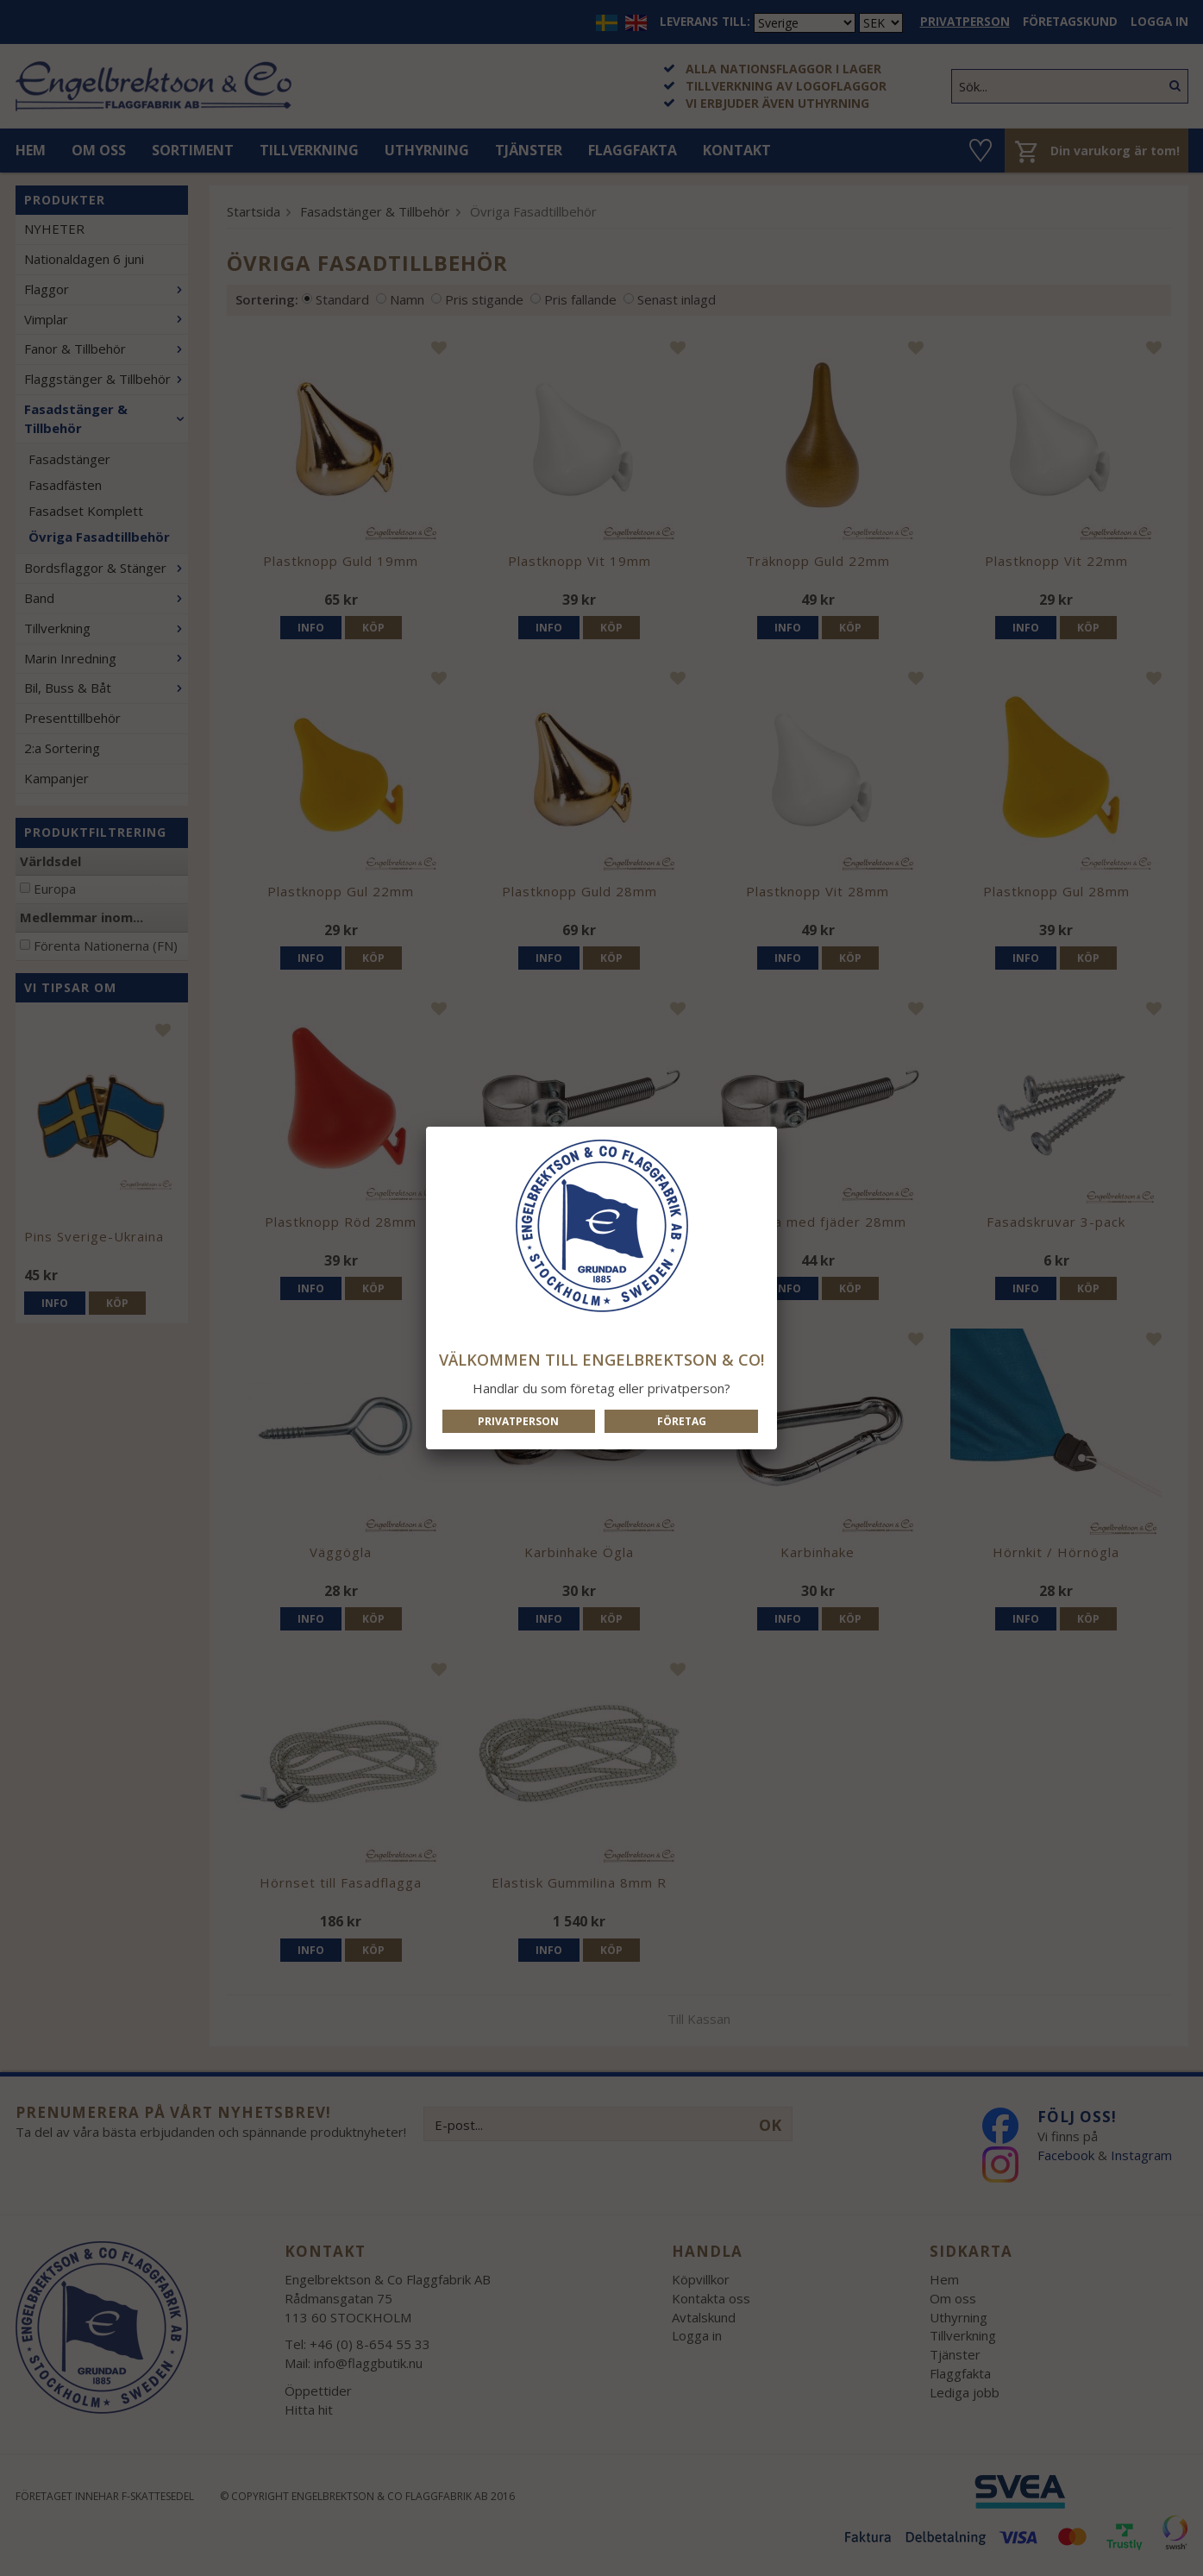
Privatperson (518, 1421)
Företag (681, 1421)
